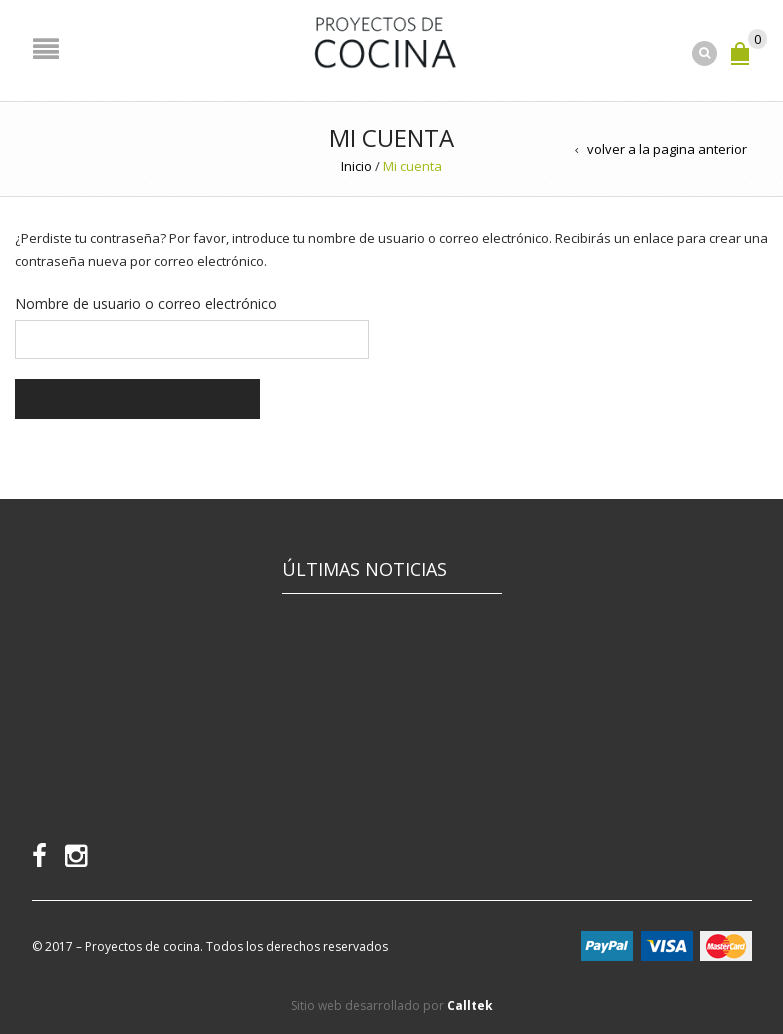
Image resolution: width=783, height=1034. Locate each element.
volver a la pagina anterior (667, 149)
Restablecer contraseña (137, 399)
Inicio (356, 166)
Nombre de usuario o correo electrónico (146, 303)
